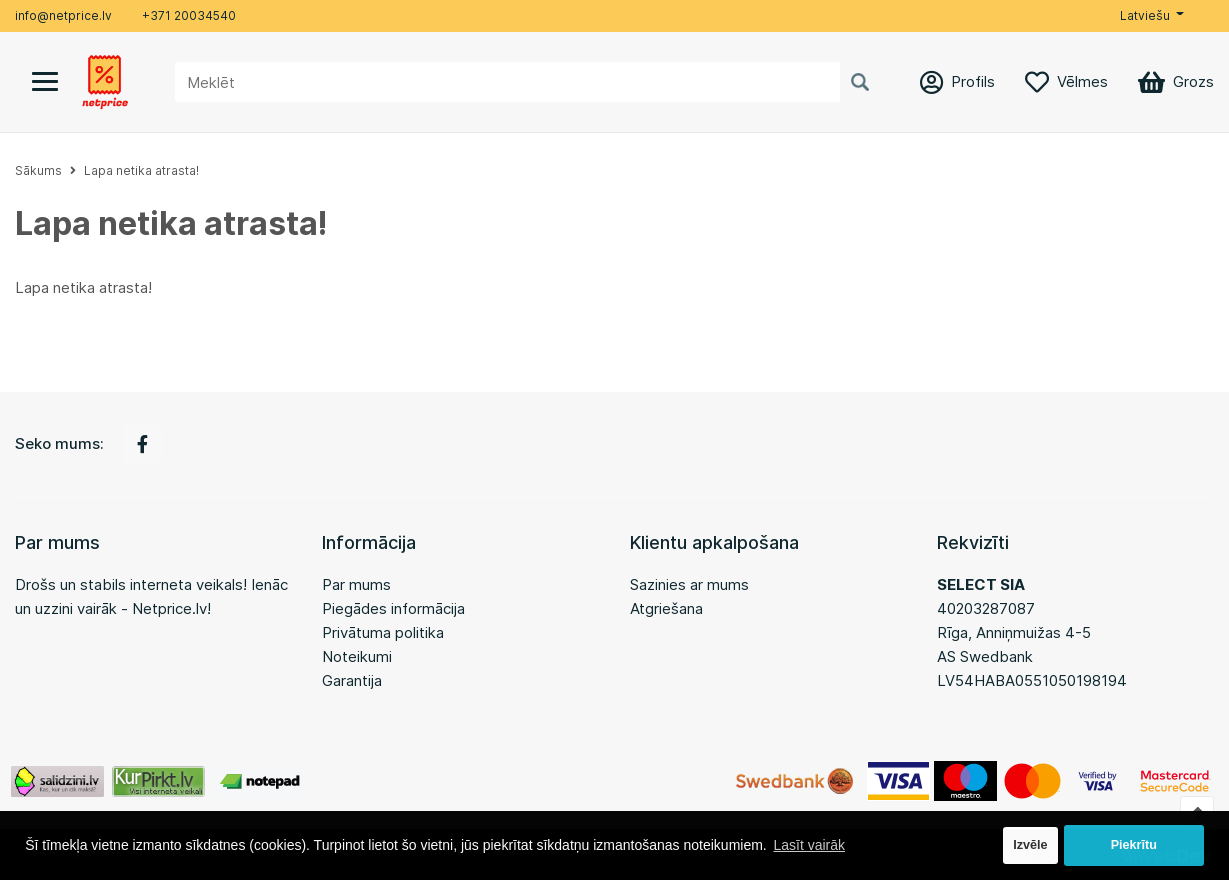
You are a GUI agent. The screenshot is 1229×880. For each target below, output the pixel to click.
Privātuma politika (383, 632)
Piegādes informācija (393, 608)
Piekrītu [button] (1134, 845)
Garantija (352, 680)
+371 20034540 (189, 15)
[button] (1152, 16)
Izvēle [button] (1030, 845)
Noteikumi (357, 656)
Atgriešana (666, 608)
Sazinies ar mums (689, 584)
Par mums (356, 584)
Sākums (38, 170)
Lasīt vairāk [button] (809, 845)
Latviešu (1145, 15)
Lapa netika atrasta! (141, 170)
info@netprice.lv (63, 15)
